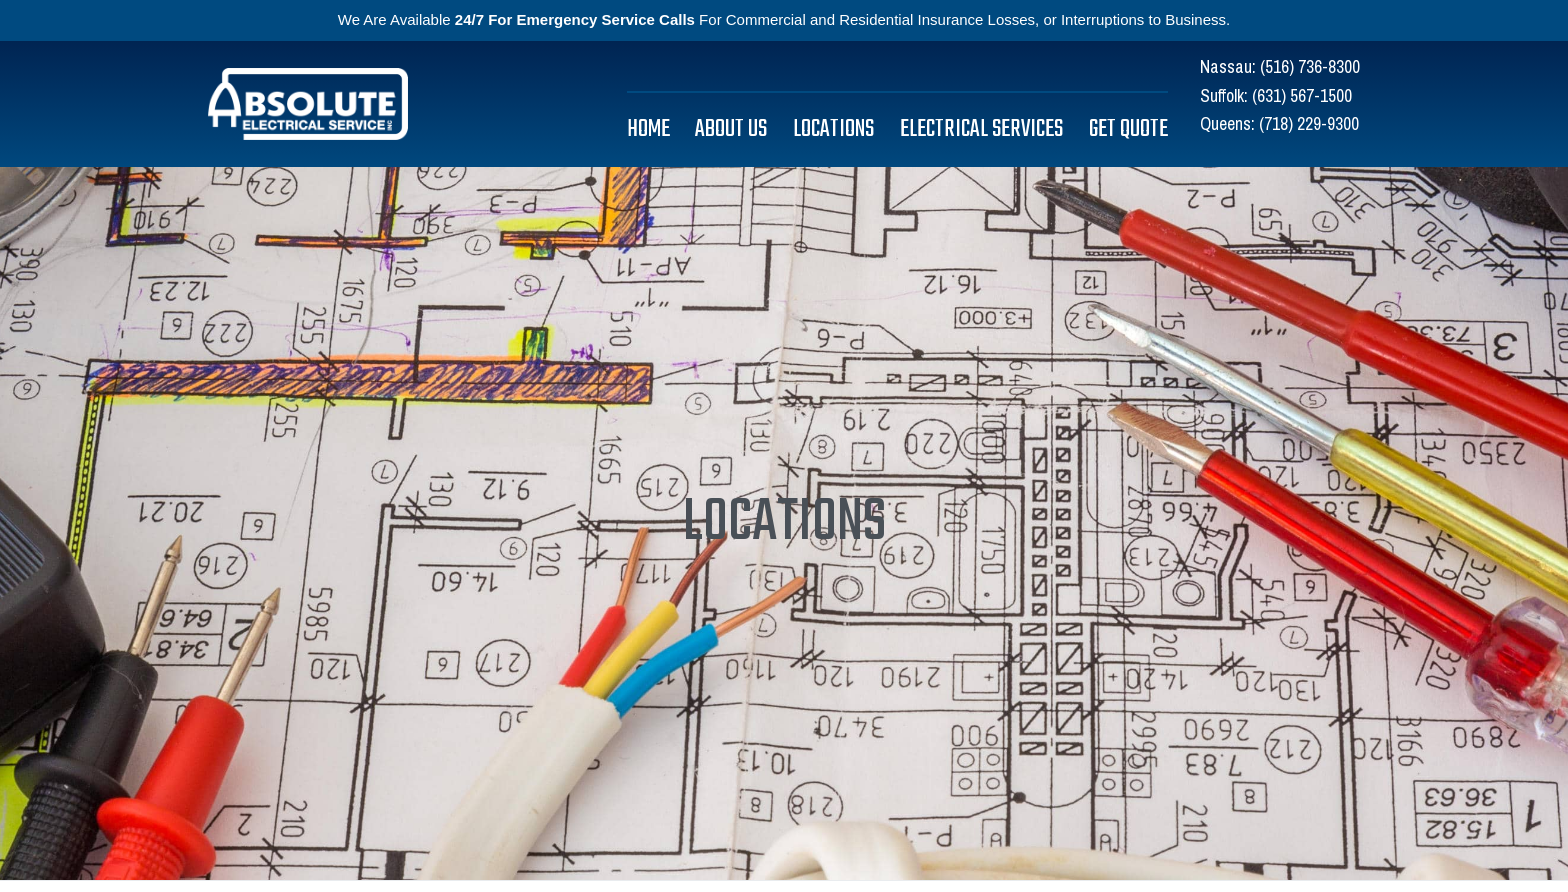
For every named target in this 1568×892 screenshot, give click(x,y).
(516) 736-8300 (1310, 66)
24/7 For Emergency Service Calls (575, 19)
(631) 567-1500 (1302, 95)
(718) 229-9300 (1309, 123)
